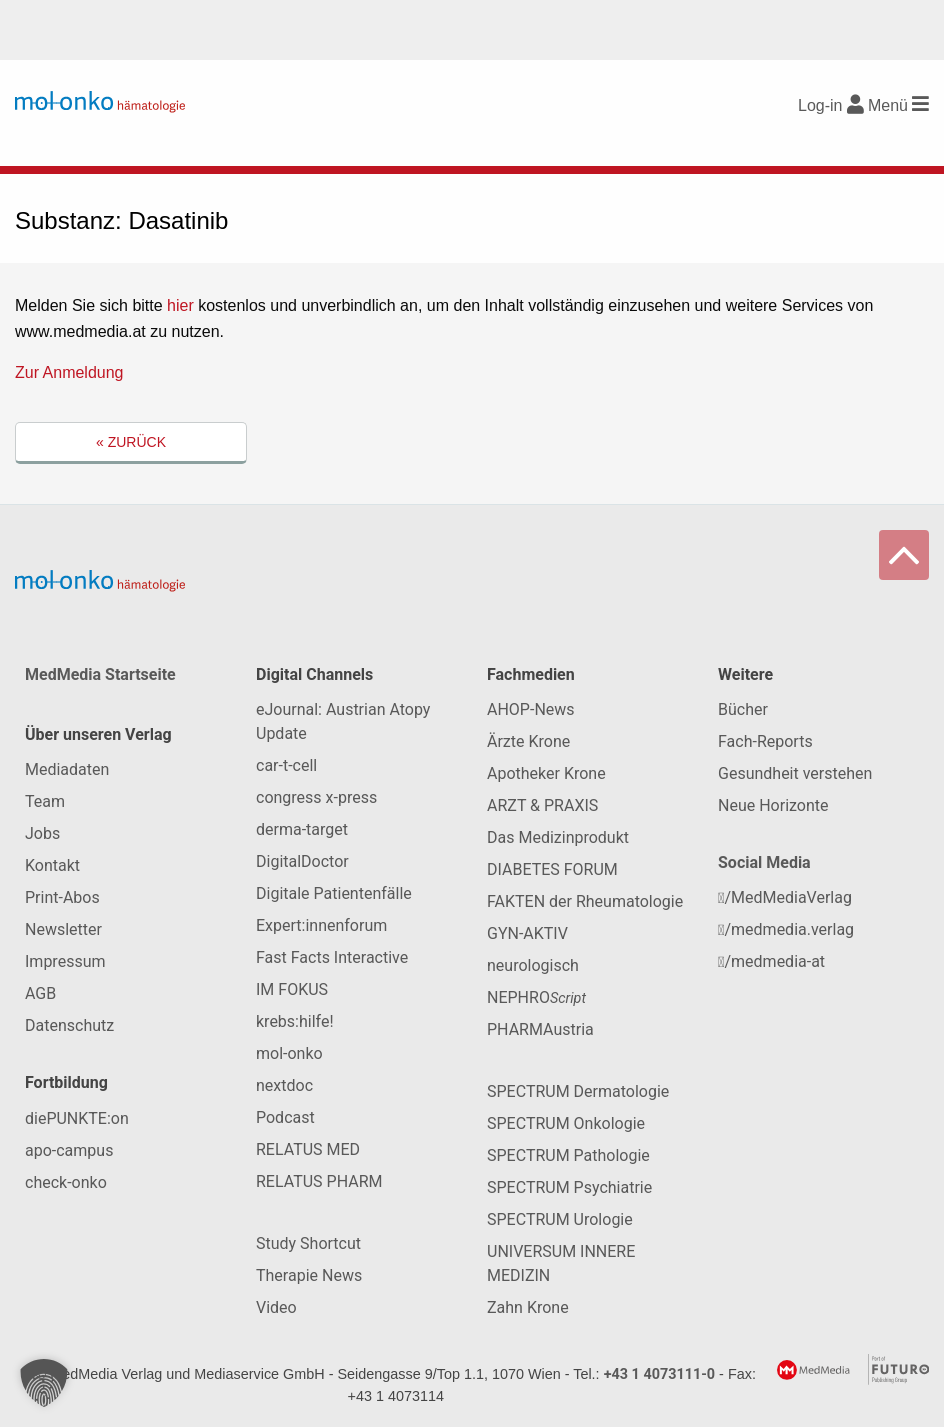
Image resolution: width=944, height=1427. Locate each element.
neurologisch (533, 965)
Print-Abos (62, 897)
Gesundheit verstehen (795, 773)
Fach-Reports (765, 741)
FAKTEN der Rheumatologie (585, 901)
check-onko (66, 1182)
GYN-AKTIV (527, 933)
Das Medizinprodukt (558, 837)
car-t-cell (286, 765)
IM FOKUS (292, 989)
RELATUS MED (308, 1149)
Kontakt (52, 865)
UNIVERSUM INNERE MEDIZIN (561, 1263)
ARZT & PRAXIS (542, 805)
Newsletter (63, 929)
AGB (40, 993)
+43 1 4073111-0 (660, 1374)
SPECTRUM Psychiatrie (569, 1187)
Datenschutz (69, 1025)
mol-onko (289, 1053)
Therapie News (309, 1275)
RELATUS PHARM (319, 1181)
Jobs (42, 833)
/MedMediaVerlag (785, 897)
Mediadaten (67, 769)
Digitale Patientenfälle (334, 893)
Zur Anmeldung (69, 372)
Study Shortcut (308, 1243)
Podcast (285, 1117)
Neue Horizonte (773, 805)
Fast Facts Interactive (332, 957)
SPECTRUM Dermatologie (578, 1091)
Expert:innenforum (321, 925)
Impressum (65, 961)
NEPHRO (536, 997)
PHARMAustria (540, 1029)
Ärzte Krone (528, 741)
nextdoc (284, 1085)
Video (276, 1307)
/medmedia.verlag (786, 929)
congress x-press (316, 797)
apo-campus (69, 1150)
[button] (44, 1383)
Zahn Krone (528, 1307)
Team (45, 801)
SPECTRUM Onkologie (566, 1123)
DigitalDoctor (302, 861)
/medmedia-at (771, 961)
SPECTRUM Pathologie (568, 1155)
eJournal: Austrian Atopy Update (343, 721)
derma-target (302, 829)
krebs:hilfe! (295, 1021)
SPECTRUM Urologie (560, 1219)
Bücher (743, 709)
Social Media (764, 862)
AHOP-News (531, 709)
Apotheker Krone (546, 773)
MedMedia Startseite (100, 674)
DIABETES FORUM (552, 869)
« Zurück (131, 442)
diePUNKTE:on (77, 1118)
